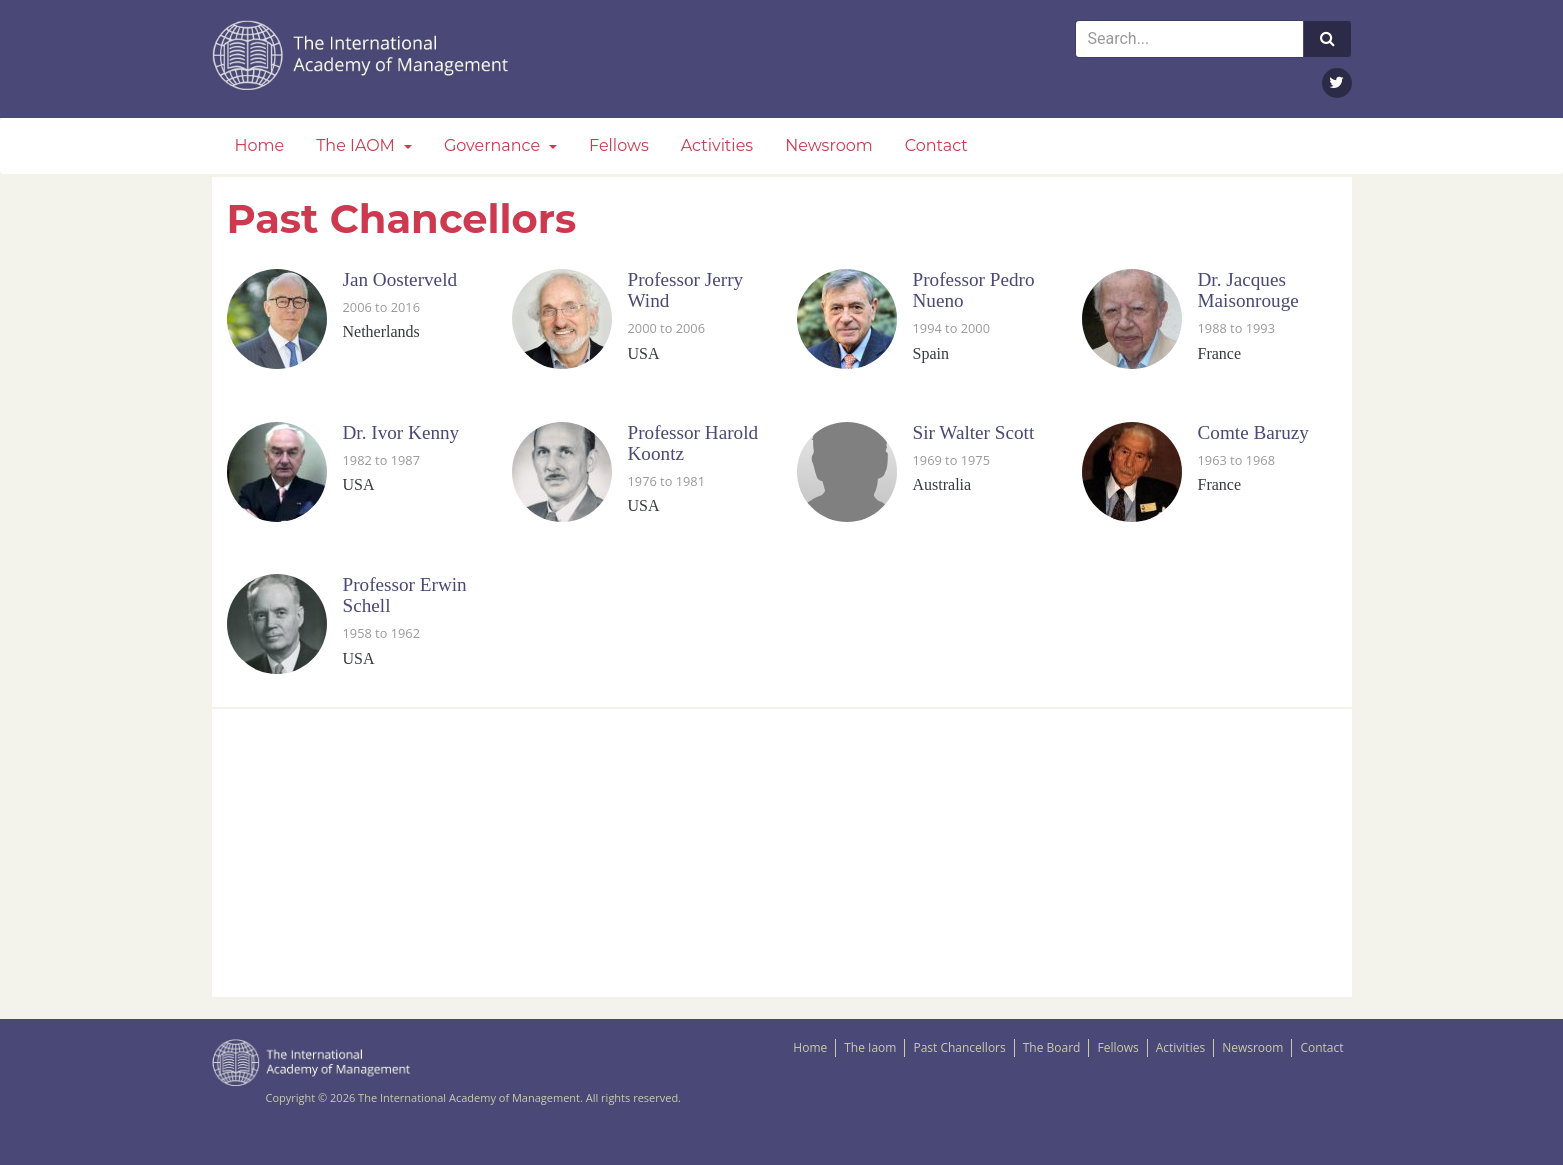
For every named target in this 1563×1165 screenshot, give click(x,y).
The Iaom (870, 1047)
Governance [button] (494, 145)
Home (260, 145)
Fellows (619, 145)
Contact (936, 145)
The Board (1052, 1047)
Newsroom (829, 145)
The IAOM (362, 55)
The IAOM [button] (357, 145)
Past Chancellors (959, 1047)
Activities (717, 145)
